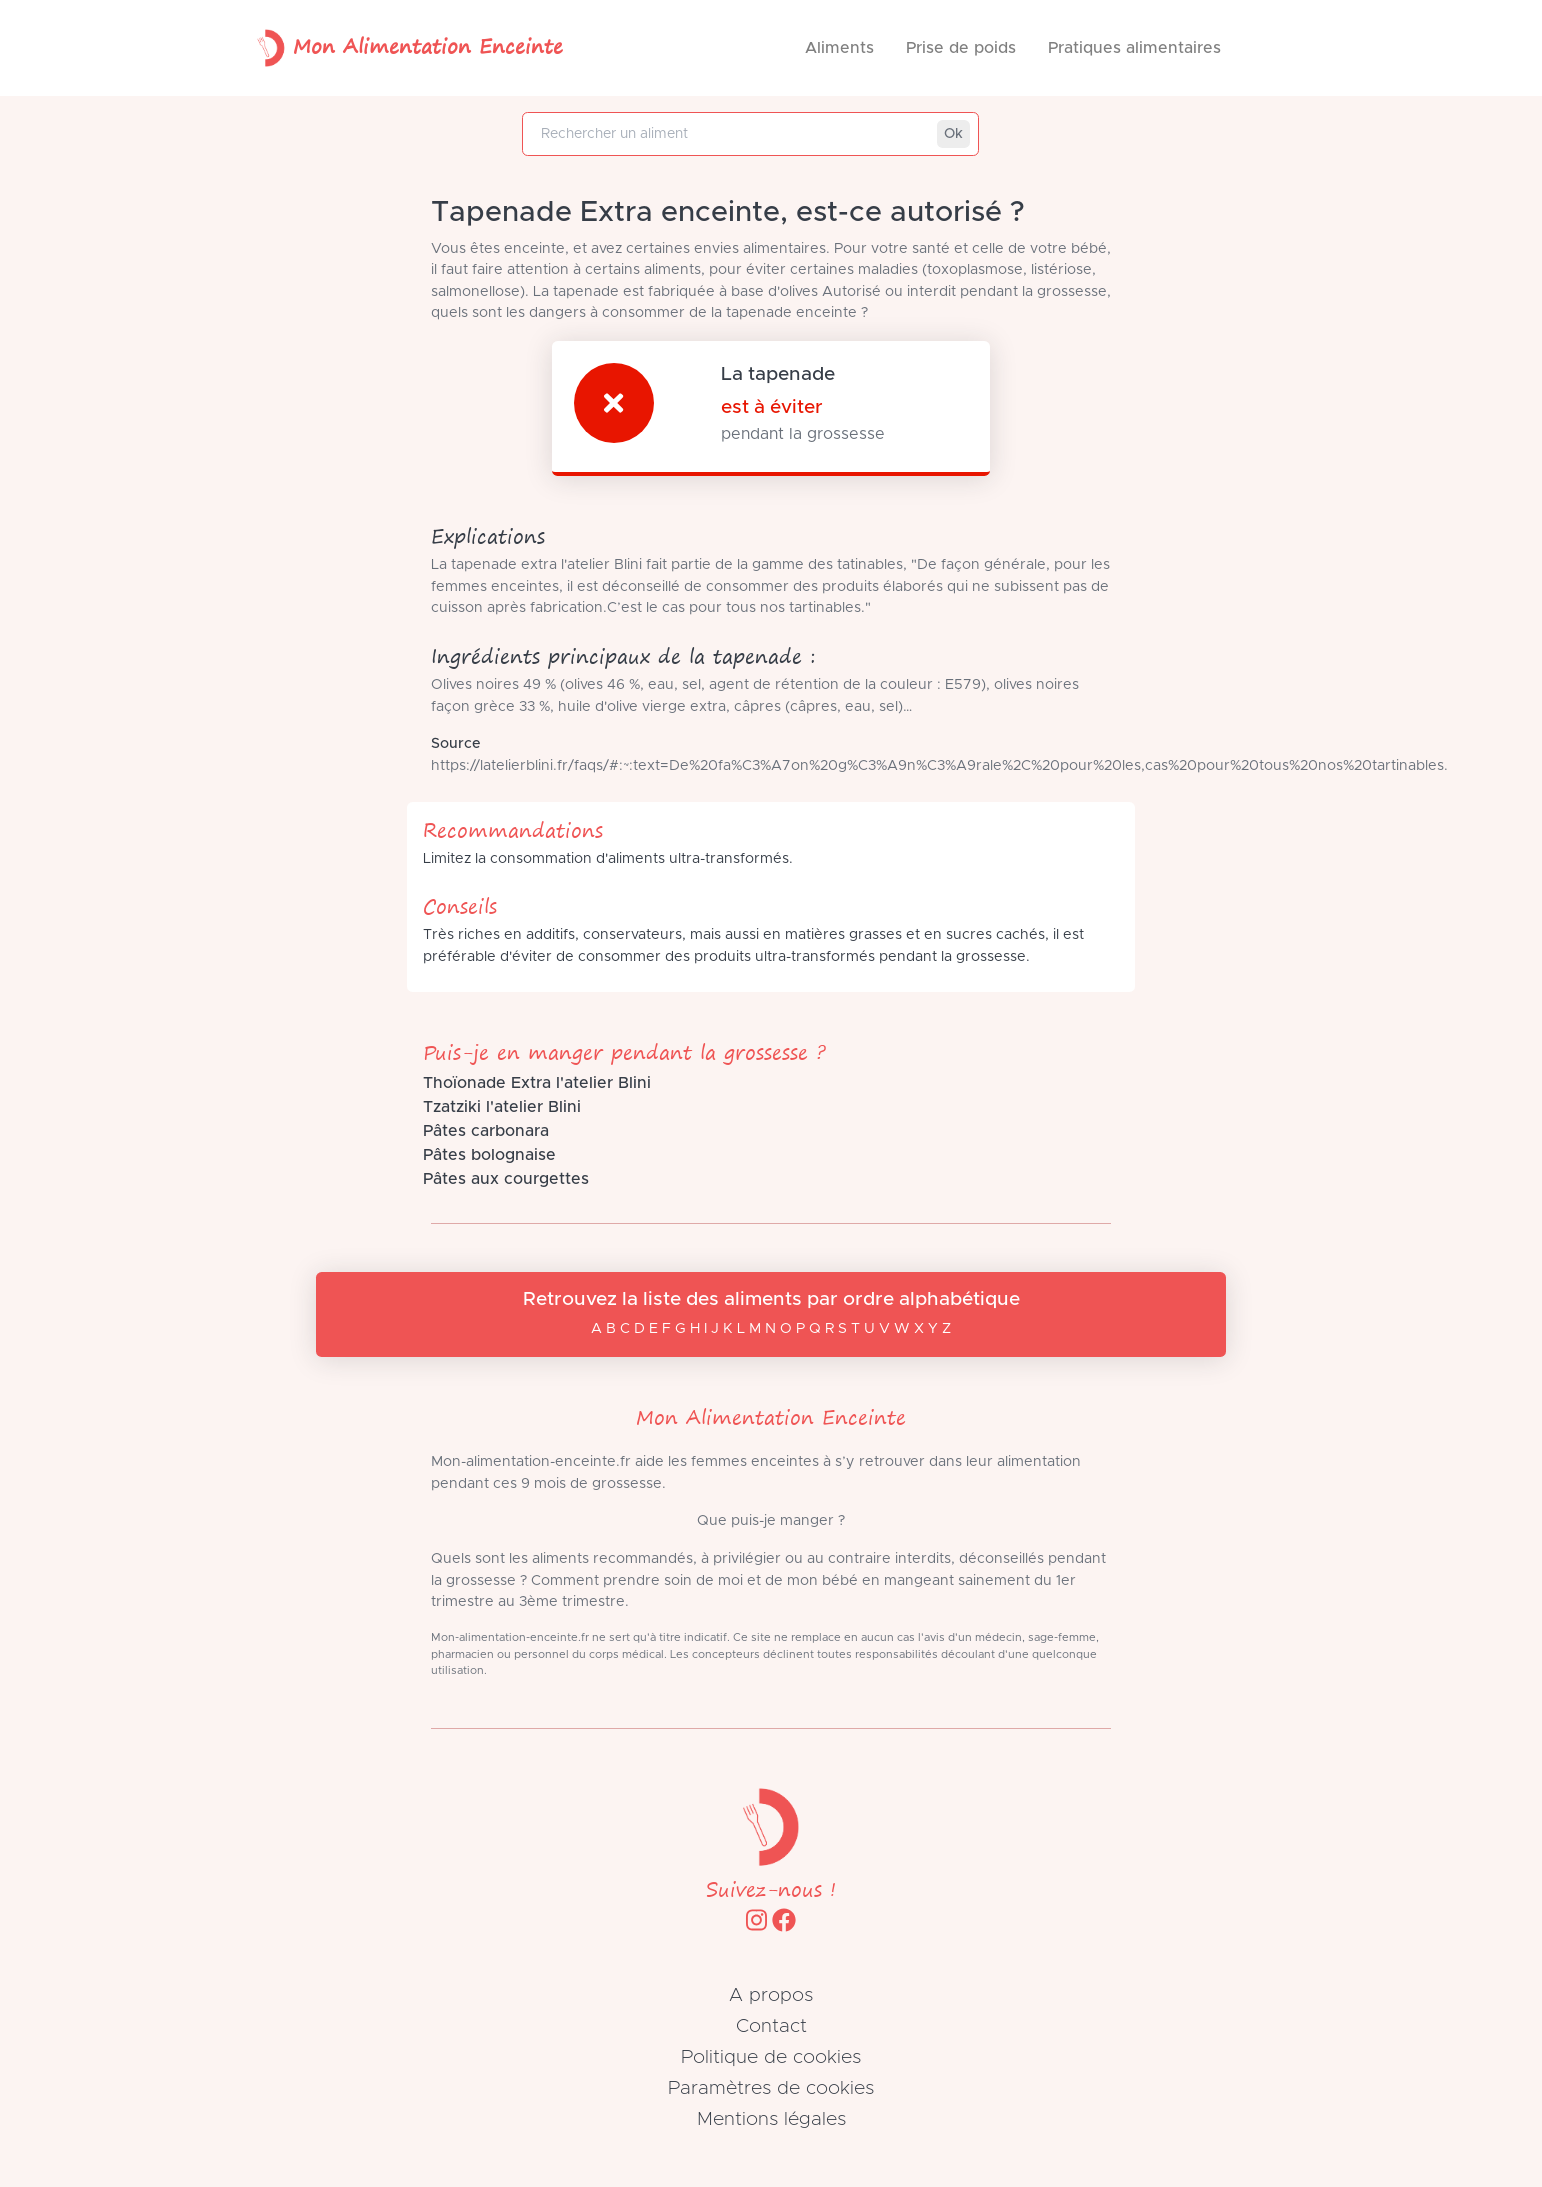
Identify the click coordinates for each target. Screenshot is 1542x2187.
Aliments (839, 48)
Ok (953, 134)
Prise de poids (961, 48)
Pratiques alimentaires (1134, 48)
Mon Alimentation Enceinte (406, 48)
